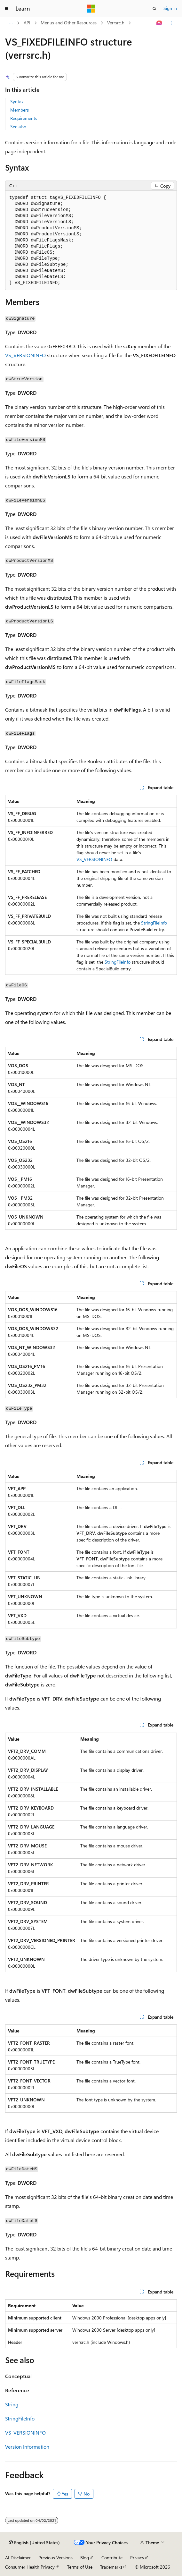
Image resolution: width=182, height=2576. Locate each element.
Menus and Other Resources (69, 23)
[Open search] (154, 8)
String (11, 2404)
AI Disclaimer (18, 2558)
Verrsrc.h (115, 23)
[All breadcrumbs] (10, 23)
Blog (84, 2558)
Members (19, 110)
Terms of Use (79, 2567)
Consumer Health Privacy (30, 2567)
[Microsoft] (91, 8)
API (27, 23)
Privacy (137, 2558)
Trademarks (111, 2567)
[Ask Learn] (159, 23)
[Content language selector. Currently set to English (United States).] (34, 2543)
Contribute (112, 2558)
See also (18, 126)
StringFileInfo (154, 923)
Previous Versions (55, 2558)
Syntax (16, 101)
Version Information (27, 2446)
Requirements (23, 118)
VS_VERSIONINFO (25, 355)
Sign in (170, 8)
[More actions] (171, 23)
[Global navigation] (6, 8)
